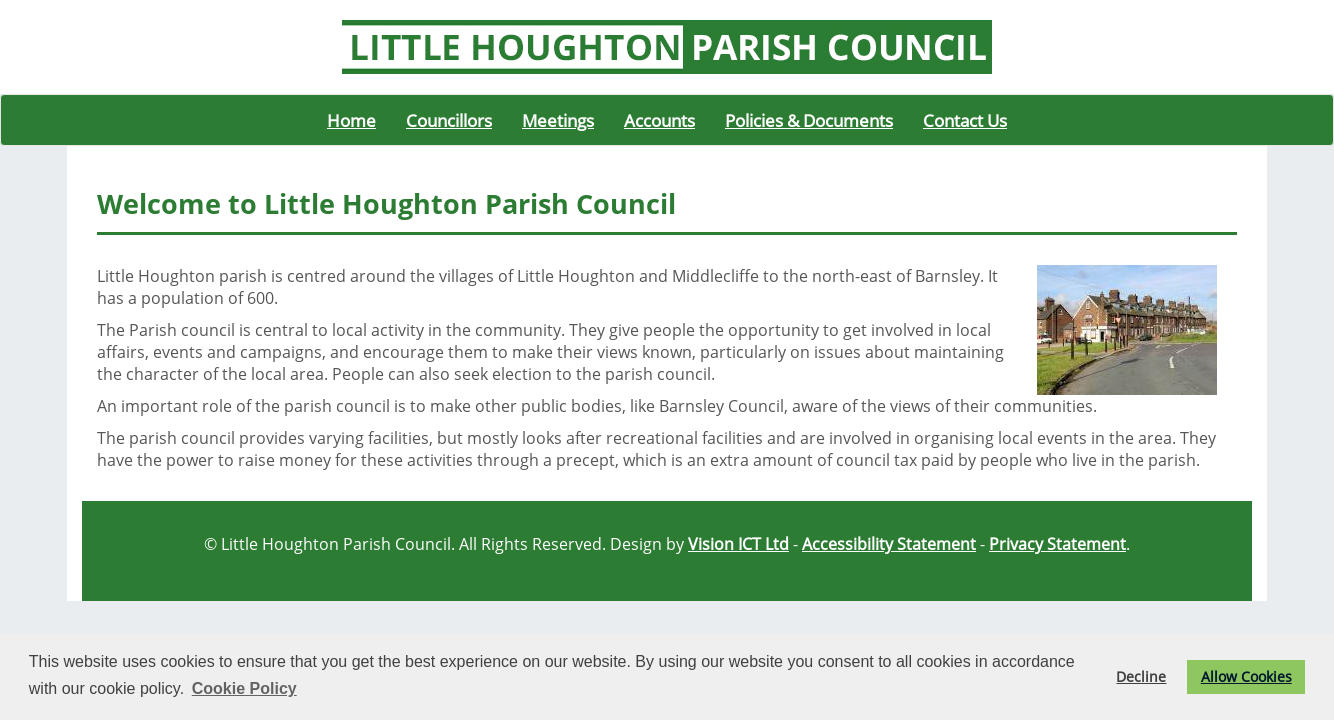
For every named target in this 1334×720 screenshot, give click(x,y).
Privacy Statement (1057, 544)
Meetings (558, 120)
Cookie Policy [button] (244, 688)
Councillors (449, 120)
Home (351, 120)
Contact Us (965, 120)
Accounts (659, 120)
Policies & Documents (809, 120)
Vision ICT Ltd (738, 544)
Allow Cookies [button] (1246, 676)
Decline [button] (1141, 676)
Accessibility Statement (889, 544)
